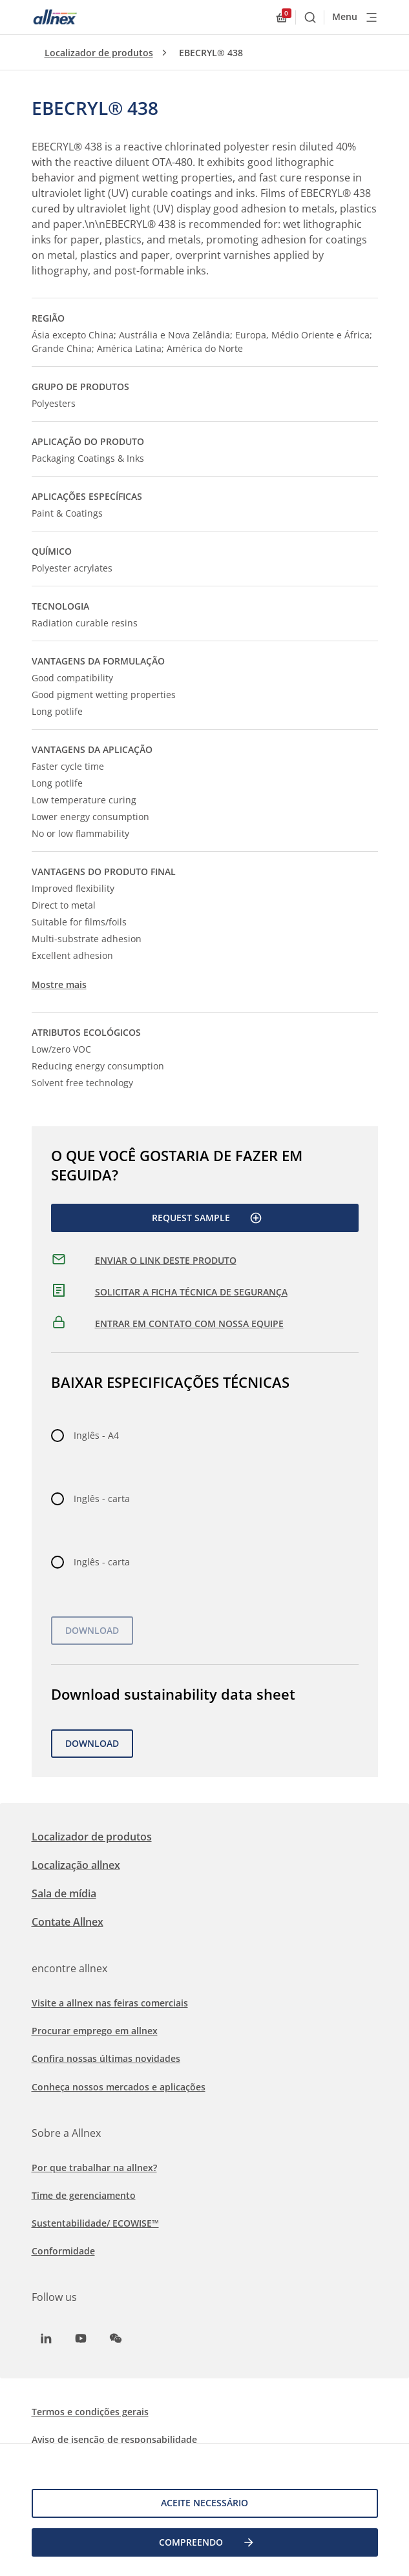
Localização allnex (76, 1865)
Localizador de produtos (99, 52)
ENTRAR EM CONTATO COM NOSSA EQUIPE (189, 1323)
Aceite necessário (204, 2503)
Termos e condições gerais (90, 2412)
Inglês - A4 (96, 1435)
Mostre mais (59, 984)
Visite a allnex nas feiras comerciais (110, 2003)
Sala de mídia (64, 1893)
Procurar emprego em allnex (95, 2031)
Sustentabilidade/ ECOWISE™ (95, 2223)
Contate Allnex (67, 1922)
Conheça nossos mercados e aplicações (118, 2087)
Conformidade (63, 2251)
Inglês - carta (102, 1498)
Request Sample (207, 1217)
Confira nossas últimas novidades (106, 2058)
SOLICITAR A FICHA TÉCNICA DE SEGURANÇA (191, 1292)
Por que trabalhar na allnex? (94, 2167)
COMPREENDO (207, 2542)
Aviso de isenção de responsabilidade (114, 2439)
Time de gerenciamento (84, 2195)
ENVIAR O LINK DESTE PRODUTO (165, 1260)
